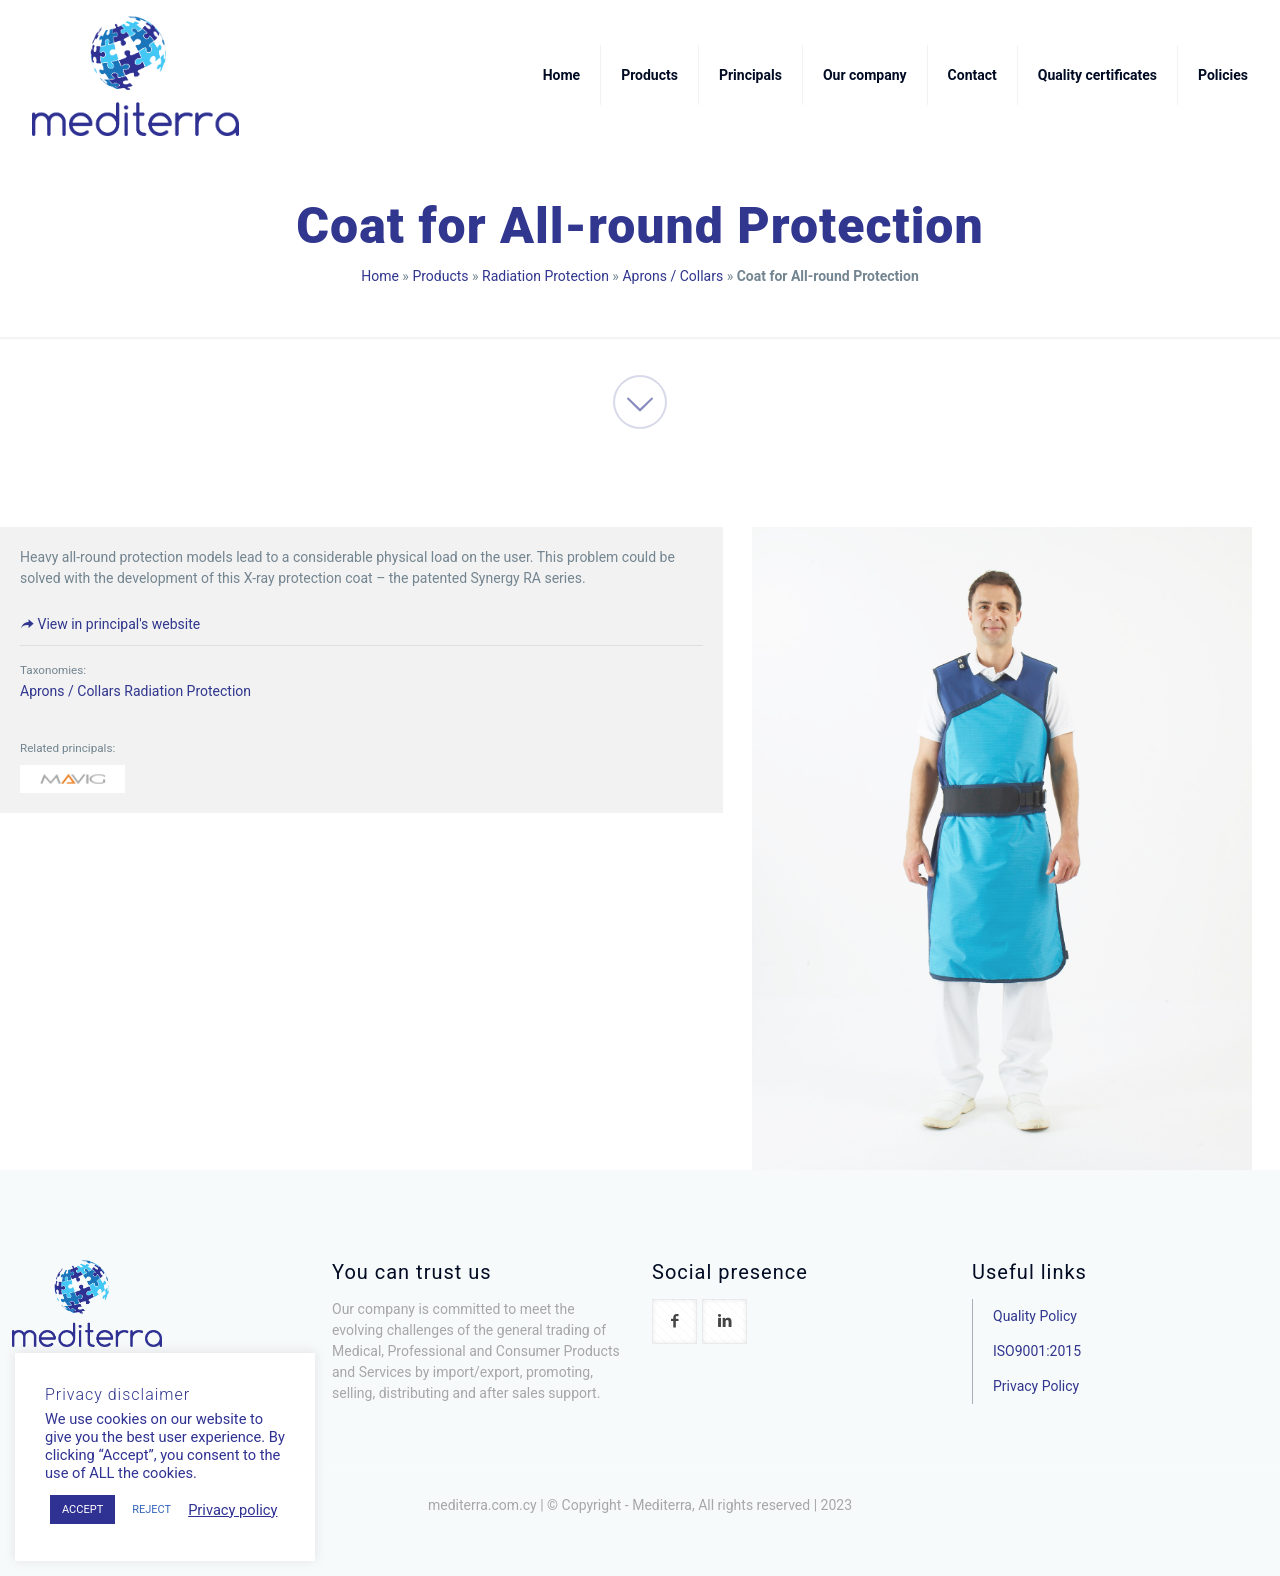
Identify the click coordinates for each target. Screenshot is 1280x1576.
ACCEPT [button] (82, 1509)
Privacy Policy (1036, 1386)
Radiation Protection (545, 276)
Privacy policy (232, 1510)
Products (440, 276)
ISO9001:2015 (1037, 1351)
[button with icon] (674, 1321)
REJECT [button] (151, 1509)
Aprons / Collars (672, 276)
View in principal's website (110, 624)
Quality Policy (1035, 1316)
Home (380, 276)
